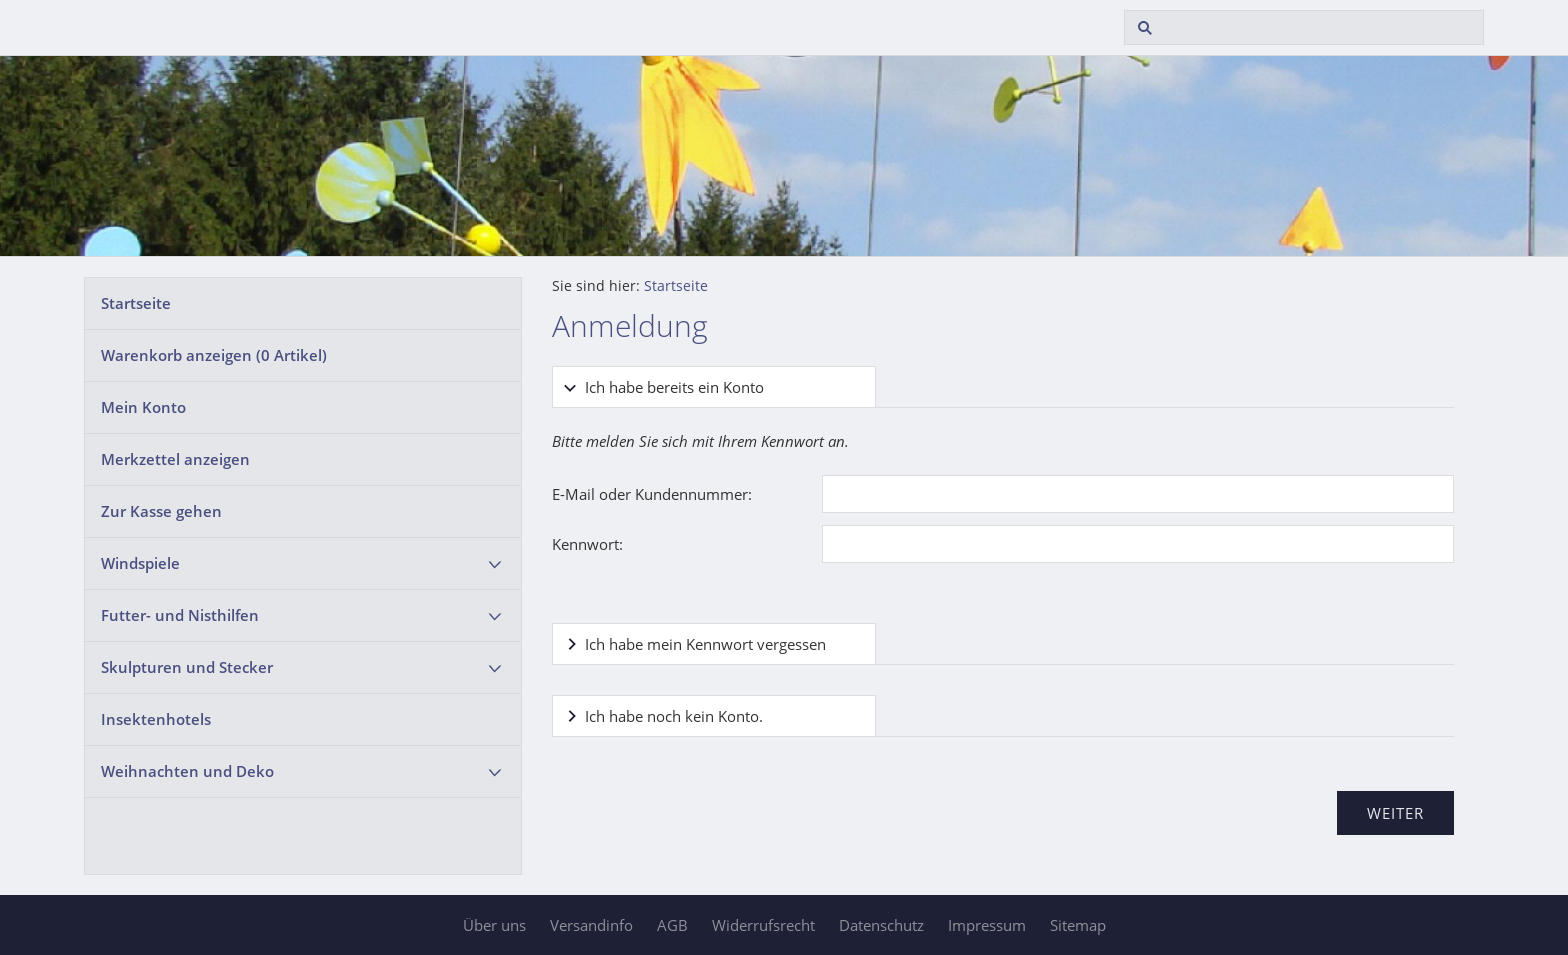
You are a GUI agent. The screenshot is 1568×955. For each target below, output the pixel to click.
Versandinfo (591, 925)
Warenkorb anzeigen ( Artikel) (214, 355)
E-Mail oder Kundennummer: (652, 494)
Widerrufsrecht (763, 925)
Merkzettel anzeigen (175, 459)
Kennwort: (587, 544)
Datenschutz (881, 925)
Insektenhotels (156, 719)
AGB (672, 925)
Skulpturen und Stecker (187, 667)
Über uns (494, 925)
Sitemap (1078, 925)
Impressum (987, 925)
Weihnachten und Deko (187, 771)
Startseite (136, 303)
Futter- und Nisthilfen (180, 615)
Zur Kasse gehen (161, 511)
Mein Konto (143, 407)
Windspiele (140, 563)
